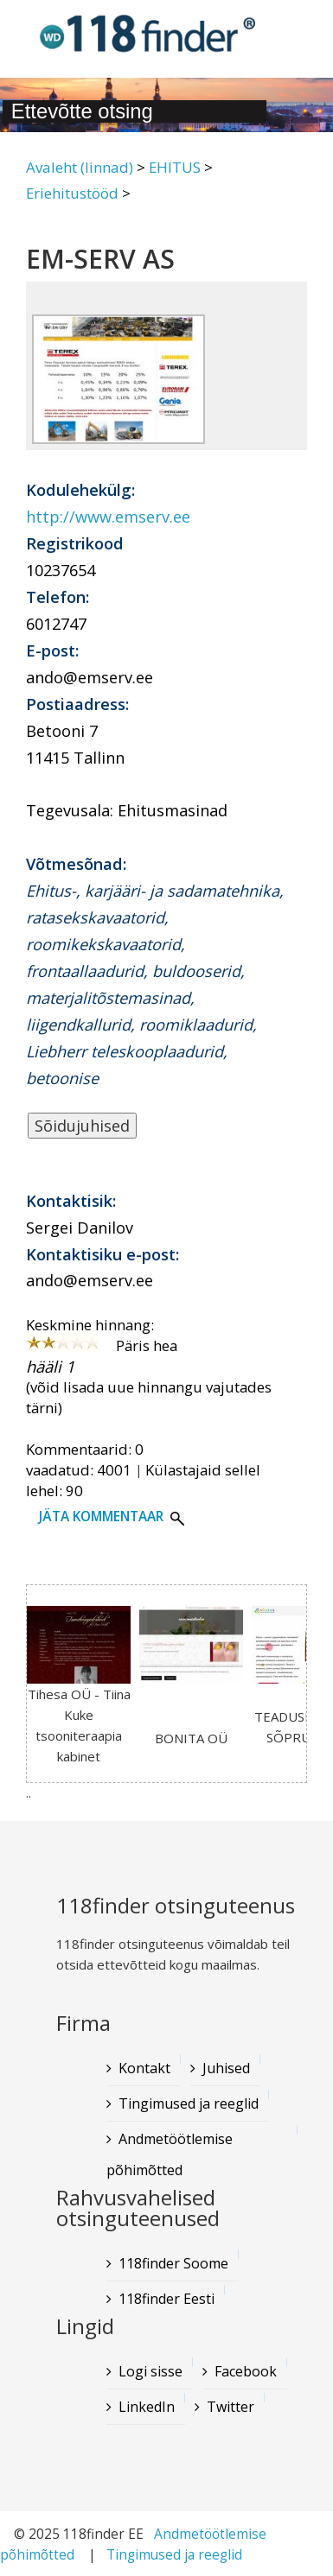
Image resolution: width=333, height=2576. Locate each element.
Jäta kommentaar (101, 1516)
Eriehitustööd (72, 193)
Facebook (246, 2371)
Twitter (230, 2406)
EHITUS (175, 167)
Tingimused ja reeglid (174, 2555)
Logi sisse (150, 2371)
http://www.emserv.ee (108, 516)
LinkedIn (146, 2406)
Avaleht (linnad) (79, 167)
